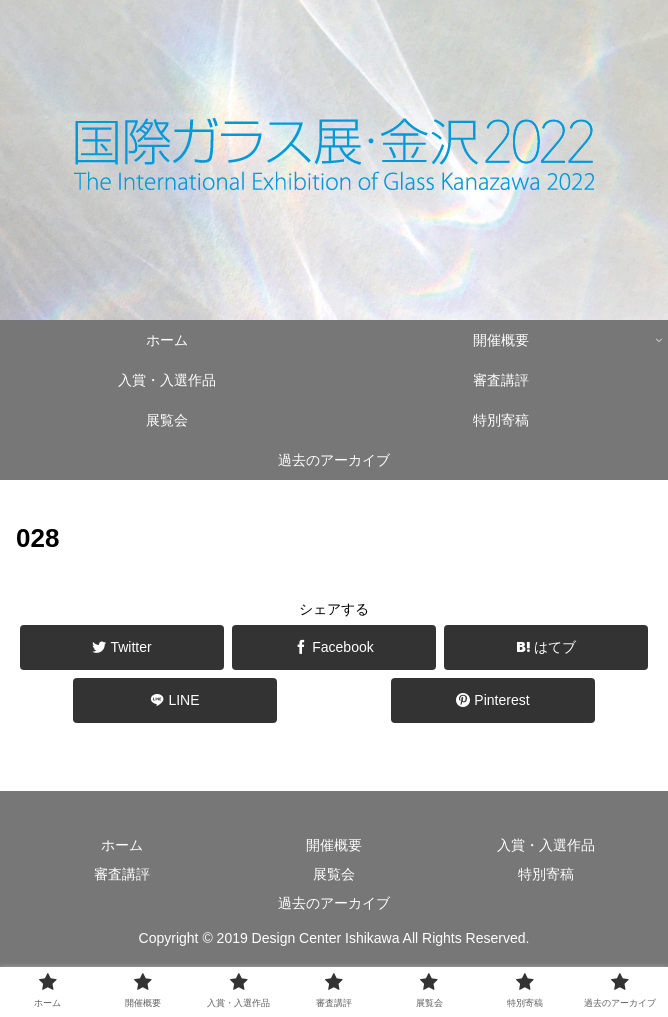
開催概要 (334, 845)
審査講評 (122, 874)
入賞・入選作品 (546, 845)
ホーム (122, 845)
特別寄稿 (546, 874)
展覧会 (334, 874)
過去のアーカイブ (334, 903)
